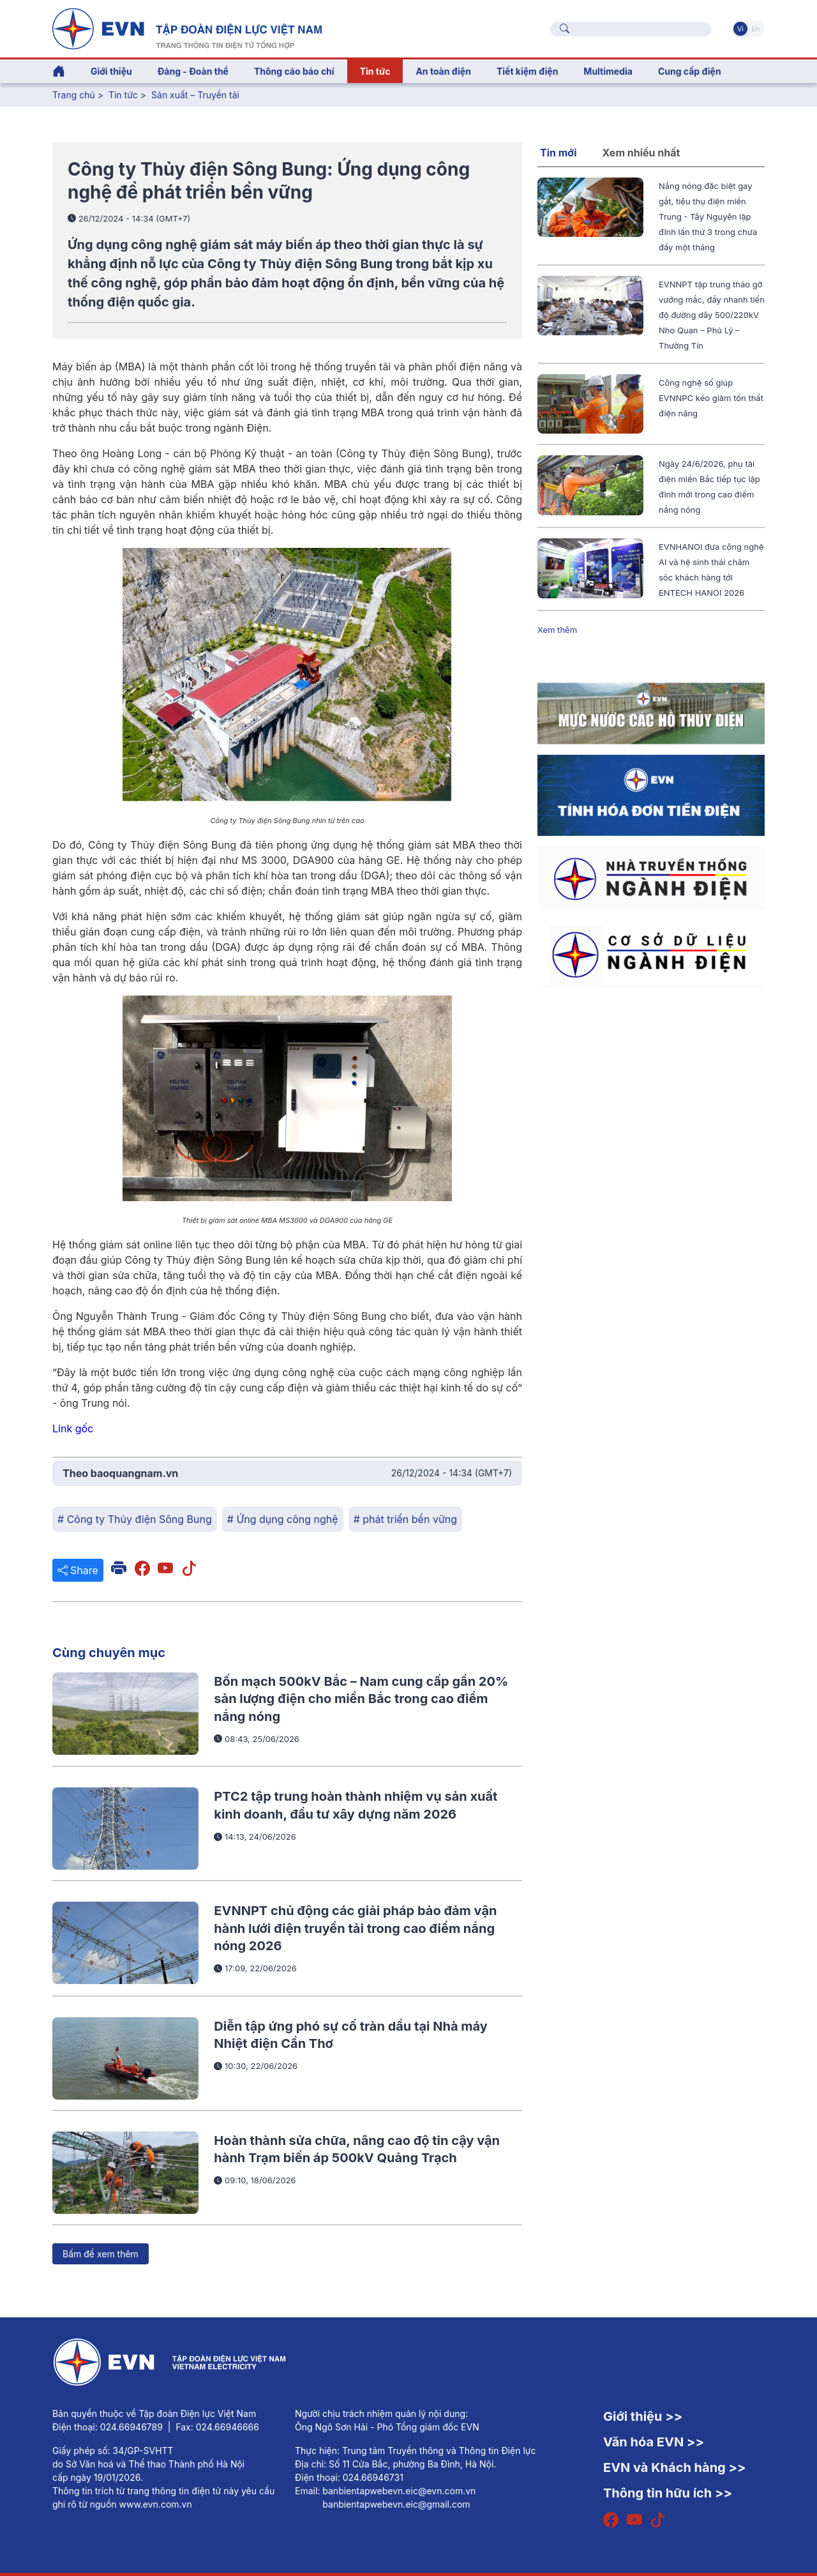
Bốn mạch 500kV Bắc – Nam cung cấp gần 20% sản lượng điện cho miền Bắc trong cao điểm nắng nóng (361, 1699)
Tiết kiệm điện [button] (527, 71)
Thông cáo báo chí (294, 71)
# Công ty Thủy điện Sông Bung (134, 1519)
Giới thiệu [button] (111, 71)
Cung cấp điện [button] (689, 71)
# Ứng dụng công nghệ (282, 1519)
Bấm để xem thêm (101, 2253)
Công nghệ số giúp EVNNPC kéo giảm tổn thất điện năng (711, 397)
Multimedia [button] (608, 71)
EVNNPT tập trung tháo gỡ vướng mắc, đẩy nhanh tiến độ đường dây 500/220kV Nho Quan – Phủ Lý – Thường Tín (712, 315)
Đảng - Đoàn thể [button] (193, 71)
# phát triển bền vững (405, 1519)
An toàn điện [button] (443, 71)
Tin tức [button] (375, 71)
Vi (740, 28)
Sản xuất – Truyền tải (195, 94)
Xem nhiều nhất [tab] (641, 152)
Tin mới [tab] (558, 152)
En (755, 28)
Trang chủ (73, 94)
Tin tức (124, 94)
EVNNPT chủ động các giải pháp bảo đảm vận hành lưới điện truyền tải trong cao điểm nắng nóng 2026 (355, 1928)
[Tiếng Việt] (187, 27)
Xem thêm (557, 630)
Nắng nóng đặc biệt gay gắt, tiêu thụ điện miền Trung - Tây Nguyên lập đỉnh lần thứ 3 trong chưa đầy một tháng (708, 216)
